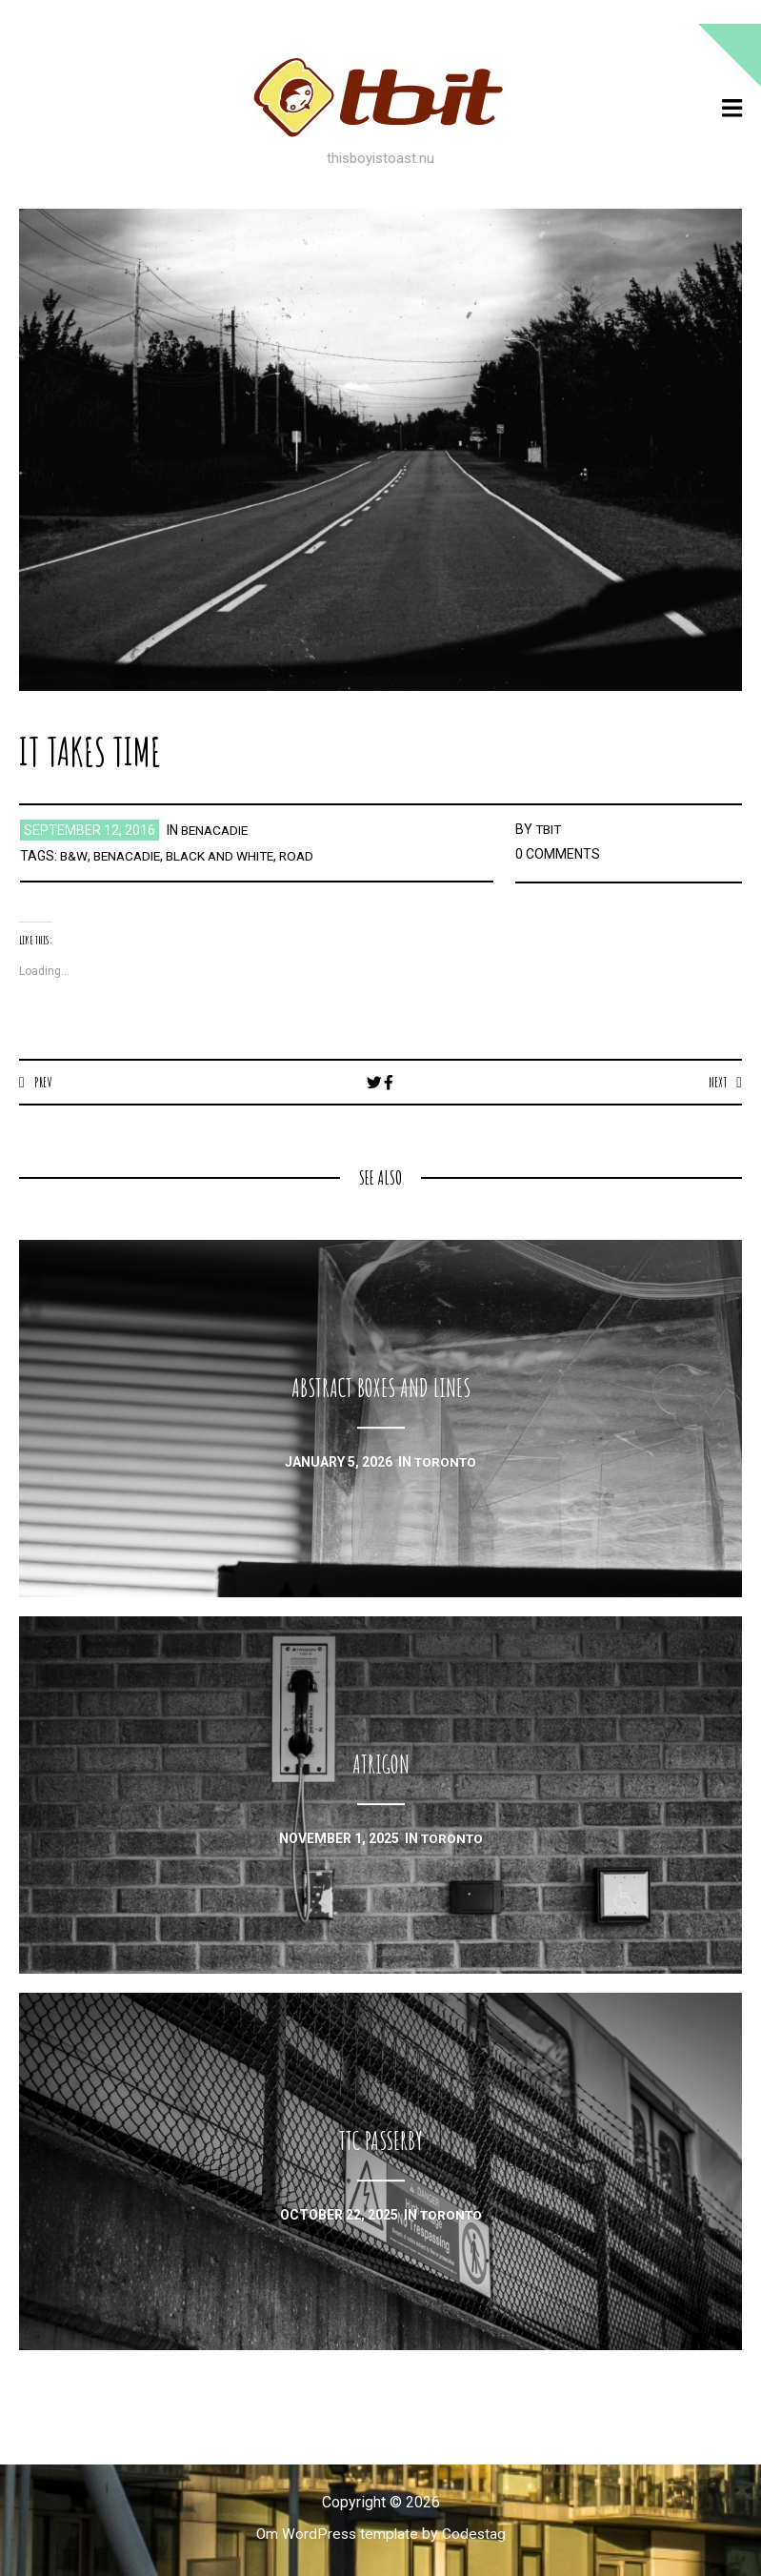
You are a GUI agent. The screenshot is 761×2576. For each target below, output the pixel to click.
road (307, 855)
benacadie (216, 830)
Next (717, 1081)
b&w (74, 855)
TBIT (549, 829)
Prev (43, 1081)
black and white (226, 855)
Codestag (475, 2534)
